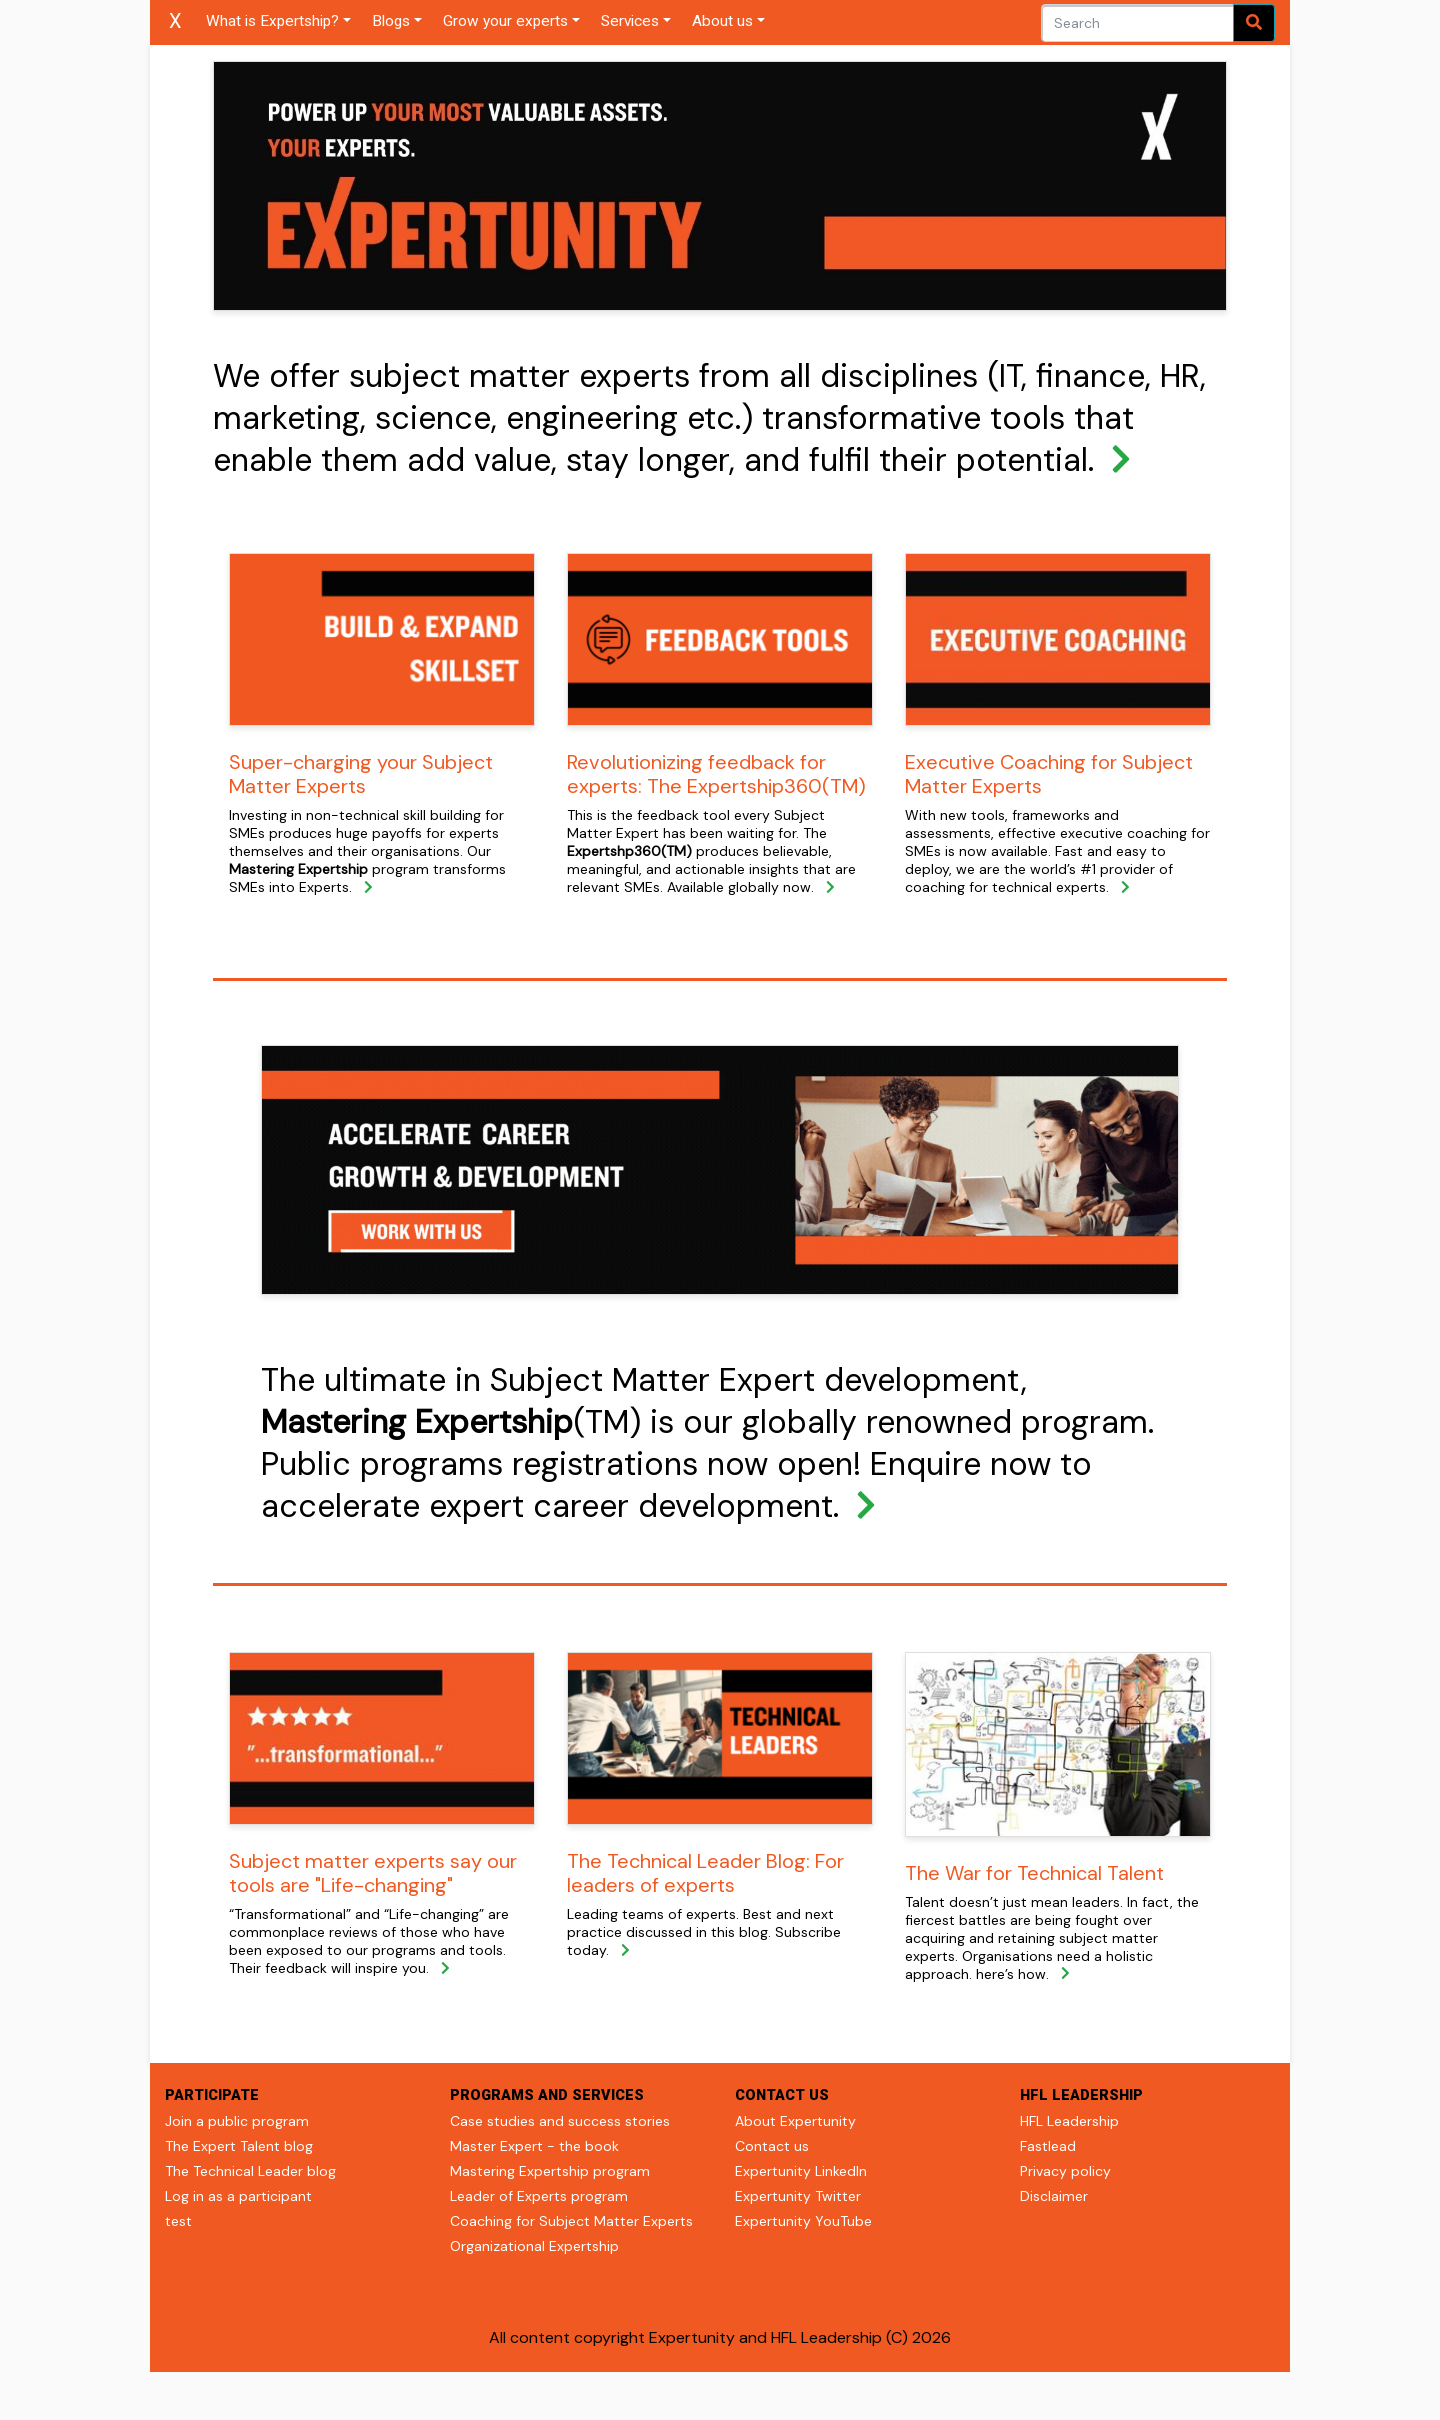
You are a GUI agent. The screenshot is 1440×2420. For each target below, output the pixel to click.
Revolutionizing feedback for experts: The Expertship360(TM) (716, 774)
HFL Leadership (1069, 2121)
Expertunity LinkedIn (801, 2171)
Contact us (772, 2146)
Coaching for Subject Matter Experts (571, 2221)
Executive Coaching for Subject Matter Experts (1049, 774)
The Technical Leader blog (250, 2171)
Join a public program (237, 2121)
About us (722, 21)
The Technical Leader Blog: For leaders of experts (705, 1873)
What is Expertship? (272, 21)
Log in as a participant (238, 2196)
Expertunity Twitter (798, 2196)
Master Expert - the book (534, 2146)
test (178, 2221)
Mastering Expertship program (550, 2171)
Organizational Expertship (534, 2246)
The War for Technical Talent (1034, 1873)
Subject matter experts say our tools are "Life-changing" (373, 1873)
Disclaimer (1054, 2196)
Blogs (391, 21)
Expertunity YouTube (803, 2221)
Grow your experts (505, 21)
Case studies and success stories (560, 2121)
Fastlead (1048, 2146)
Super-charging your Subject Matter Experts (361, 774)
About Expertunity (795, 2121)
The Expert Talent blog (239, 2146)
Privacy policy (1065, 2171)
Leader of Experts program (539, 2196)
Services (630, 21)
